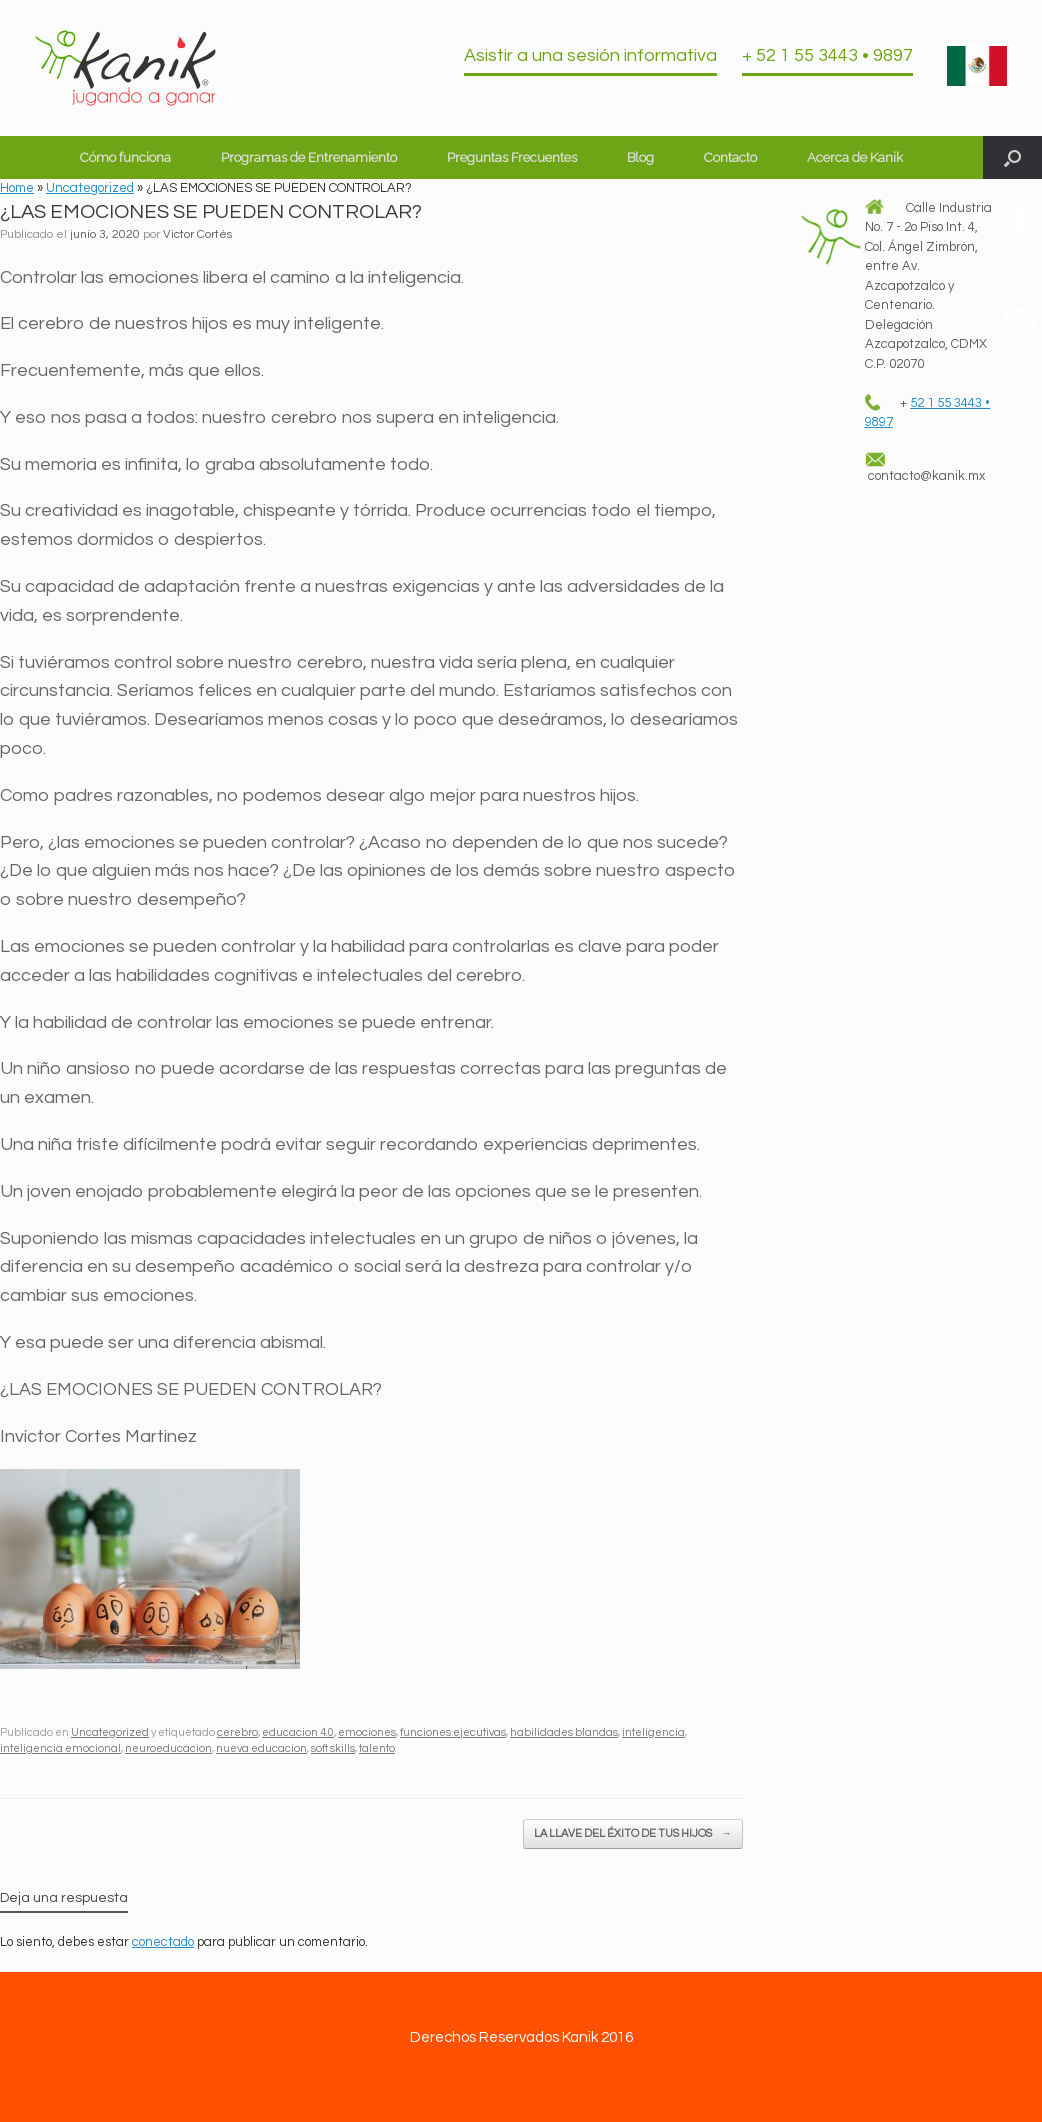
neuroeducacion (168, 1748)
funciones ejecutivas (453, 1732)
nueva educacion (261, 1748)
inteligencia (653, 1732)
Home (17, 188)
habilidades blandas (564, 1732)
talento (377, 1748)
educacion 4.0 (298, 1732)
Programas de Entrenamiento (309, 157)
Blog (640, 157)
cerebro (237, 1732)
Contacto (730, 157)
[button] (1012, 157)
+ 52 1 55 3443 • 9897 (827, 55)
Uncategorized (90, 188)
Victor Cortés (197, 234)
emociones (367, 1732)
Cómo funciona (125, 157)
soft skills (333, 1748)
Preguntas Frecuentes (512, 157)
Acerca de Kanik (855, 157)
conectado (163, 1942)
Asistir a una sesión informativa (590, 55)
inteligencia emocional (60, 1748)
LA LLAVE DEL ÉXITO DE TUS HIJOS (633, 1834)
